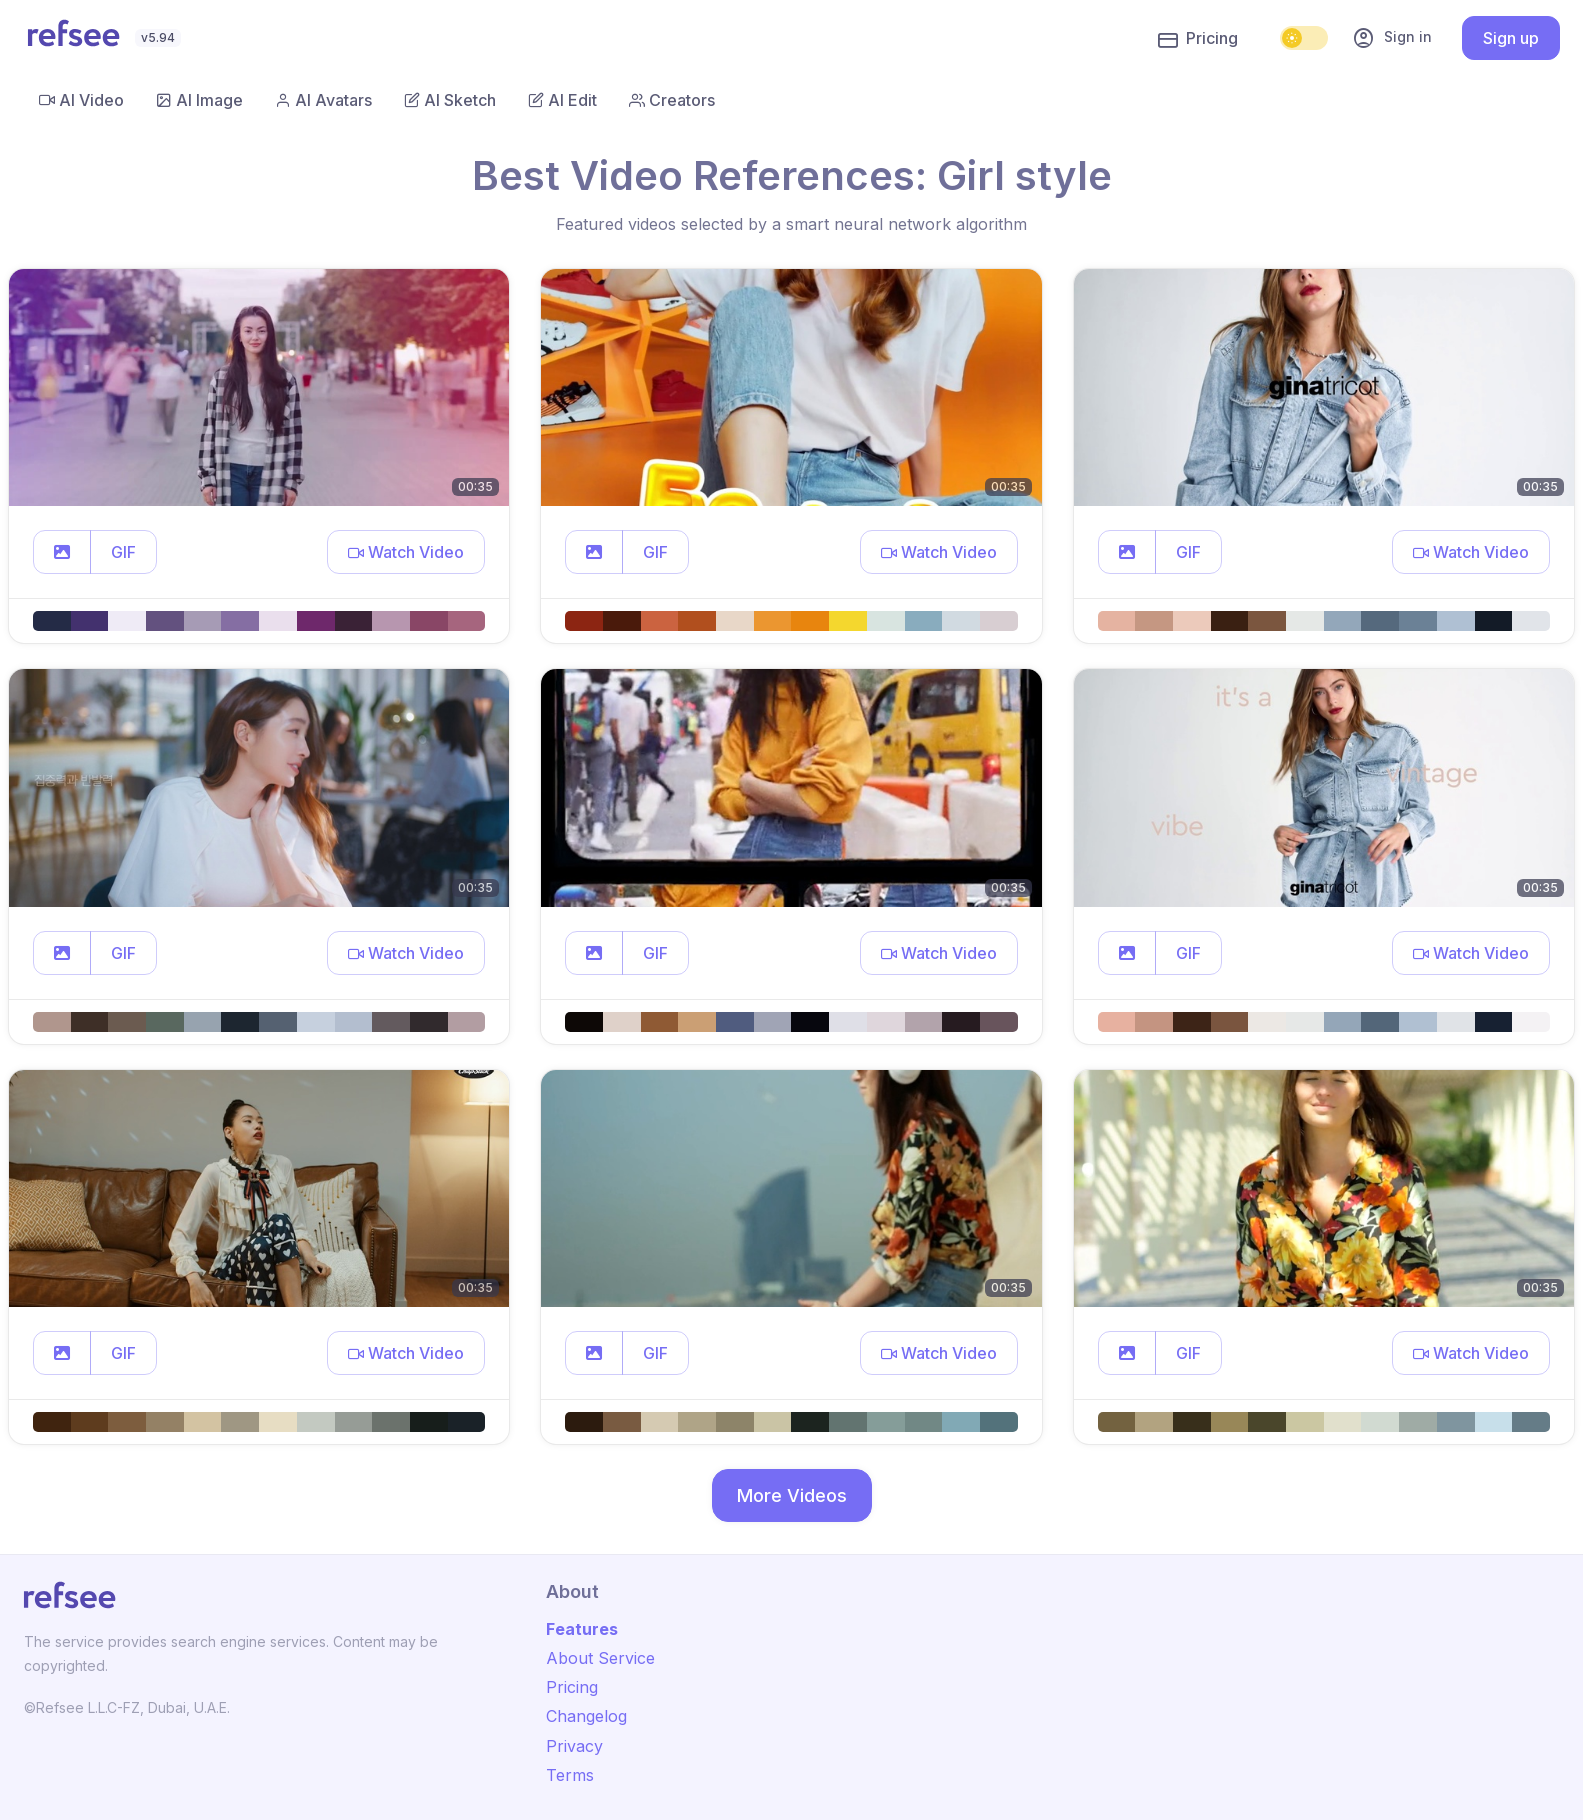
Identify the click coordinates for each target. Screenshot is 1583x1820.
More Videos (792, 1495)
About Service (600, 1658)
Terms (570, 1775)
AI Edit (562, 100)
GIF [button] (123, 552)
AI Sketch (450, 100)
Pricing (1198, 39)
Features (582, 1629)
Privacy (574, 1746)
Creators (672, 100)
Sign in (1392, 38)
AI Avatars (323, 100)
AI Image (199, 100)
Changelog (586, 1716)
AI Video (81, 100)
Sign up (1511, 38)
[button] (62, 552)
